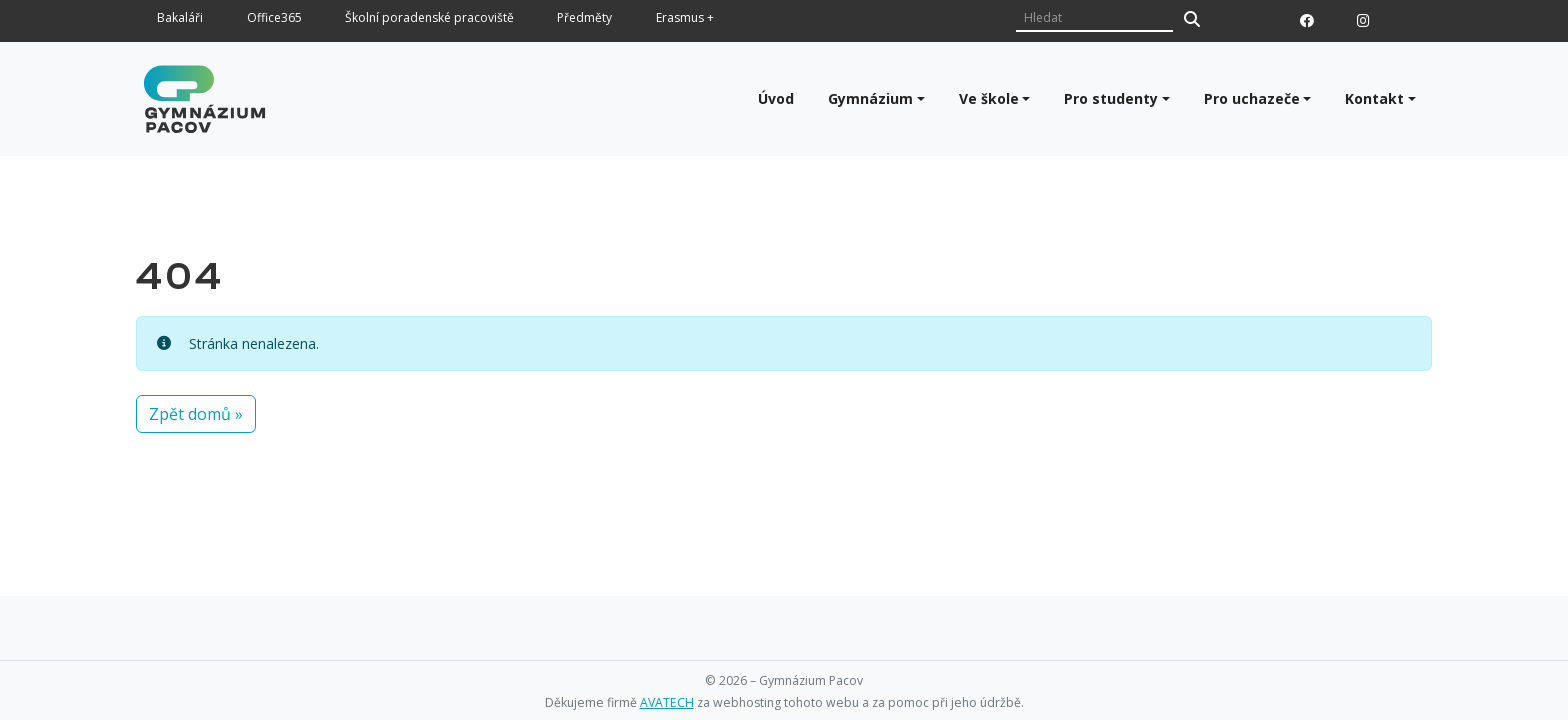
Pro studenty (1111, 98)
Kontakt (1374, 98)
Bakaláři (180, 18)
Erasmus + (685, 18)
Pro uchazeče (1252, 98)
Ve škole (989, 98)
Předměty (584, 18)
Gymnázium (870, 98)
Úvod (776, 98)
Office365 (274, 18)
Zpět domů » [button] (196, 414)
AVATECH (667, 702)
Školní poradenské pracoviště (429, 18)
